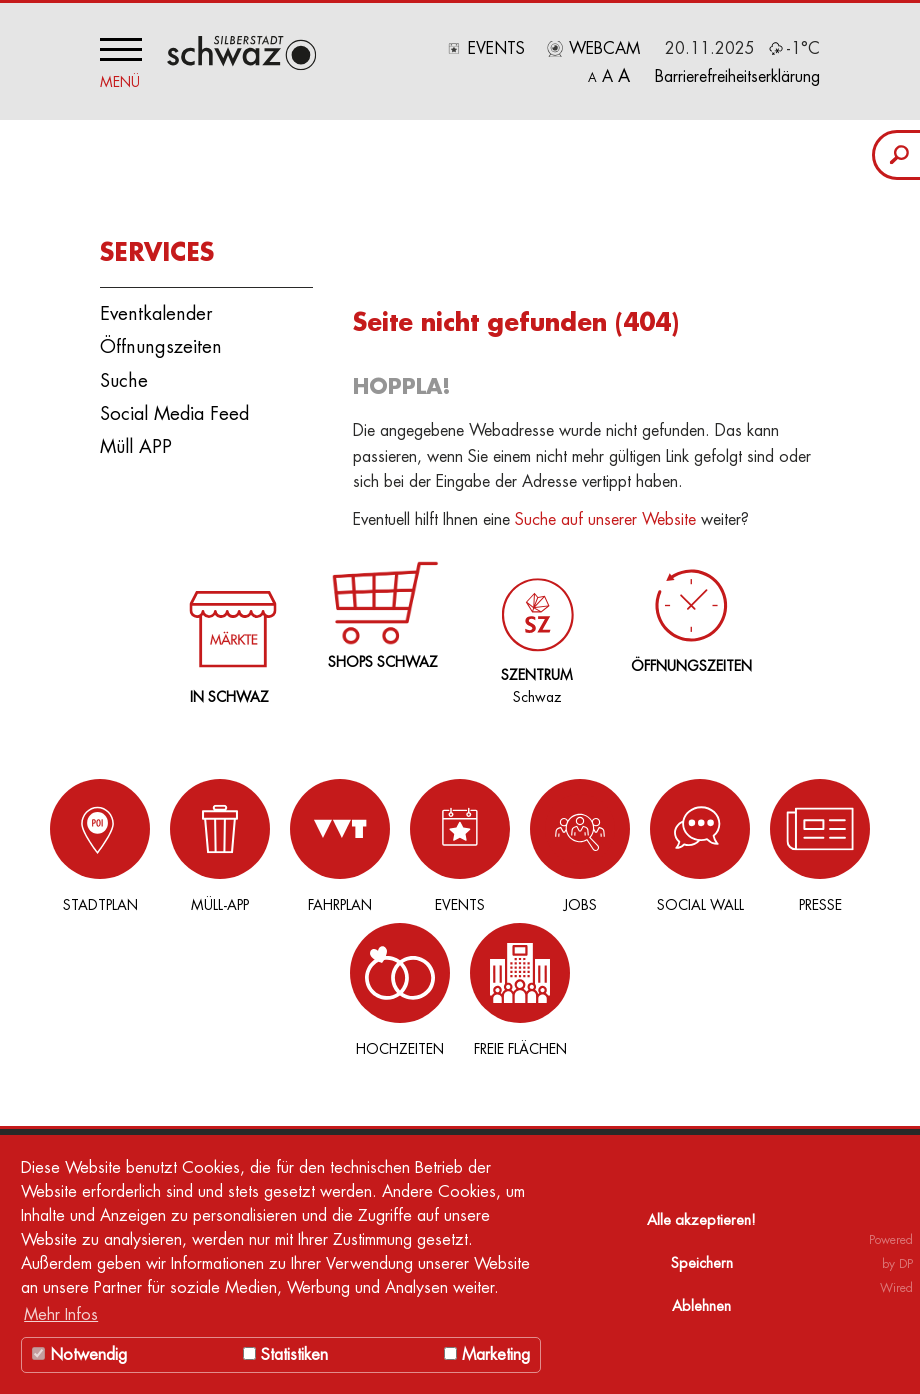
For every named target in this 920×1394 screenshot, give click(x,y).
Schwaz (533, 620)
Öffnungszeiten (161, 342)
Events (496, 49)
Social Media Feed (174, 408)
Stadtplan (70, 839)
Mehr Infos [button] (61, 1315)
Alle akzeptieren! (701, 1220)
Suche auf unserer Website (605, 515)
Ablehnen (701, 1306)
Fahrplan (270, 839)
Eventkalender (156, 309)
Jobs (470, 839)
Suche (124, 375)
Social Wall (570, 839)
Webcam (604, 49)
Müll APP (136, 441)
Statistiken (285, 1355)
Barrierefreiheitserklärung (737, 77)
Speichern (702, 1263)
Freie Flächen (870, 839)
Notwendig (79, 1355)
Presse (670, 839)
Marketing (487, 1355)
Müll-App (170, 839)
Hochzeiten (770, 839)
